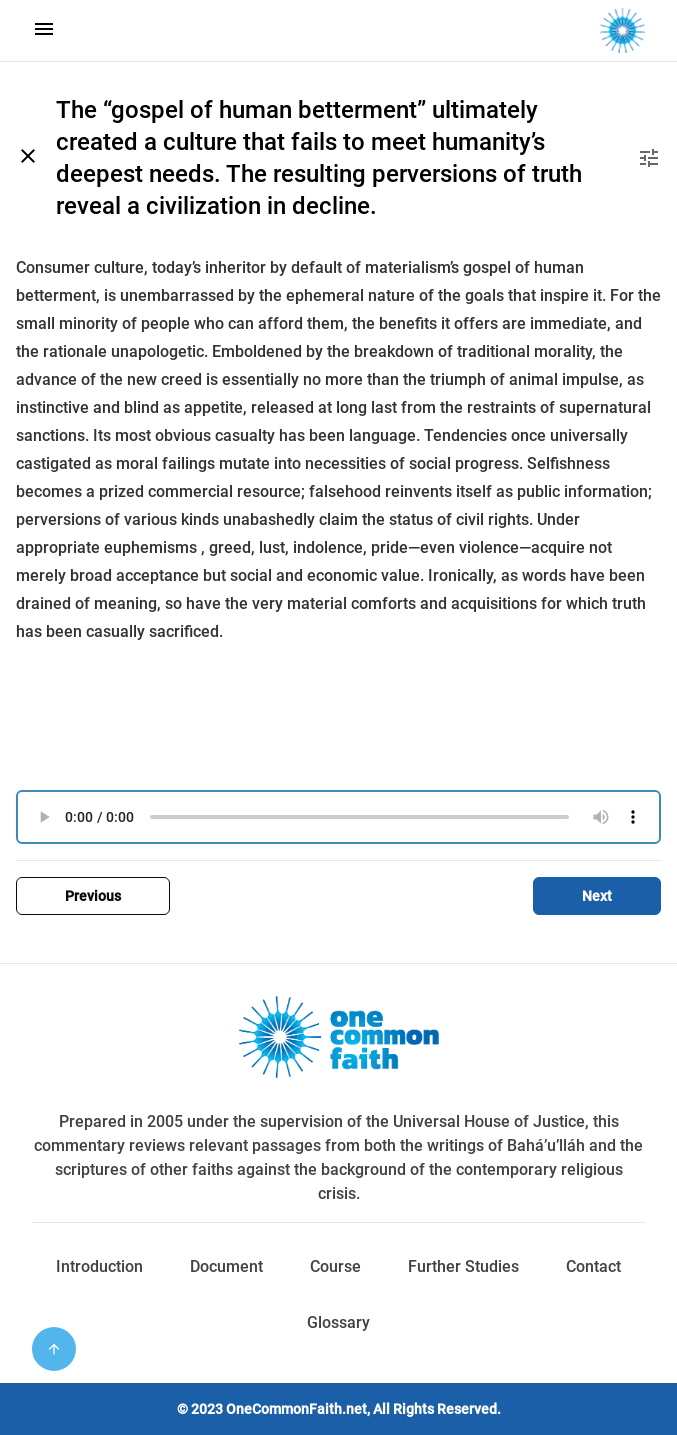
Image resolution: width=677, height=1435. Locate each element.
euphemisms (150, 547)
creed (181, 379)
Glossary (338, 1322)
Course (335, 1266)
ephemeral (325, 295)
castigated (53, 463)
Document (226, 1266)
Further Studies (463, 1266)
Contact (593, 1266)
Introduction (99, 1266)
